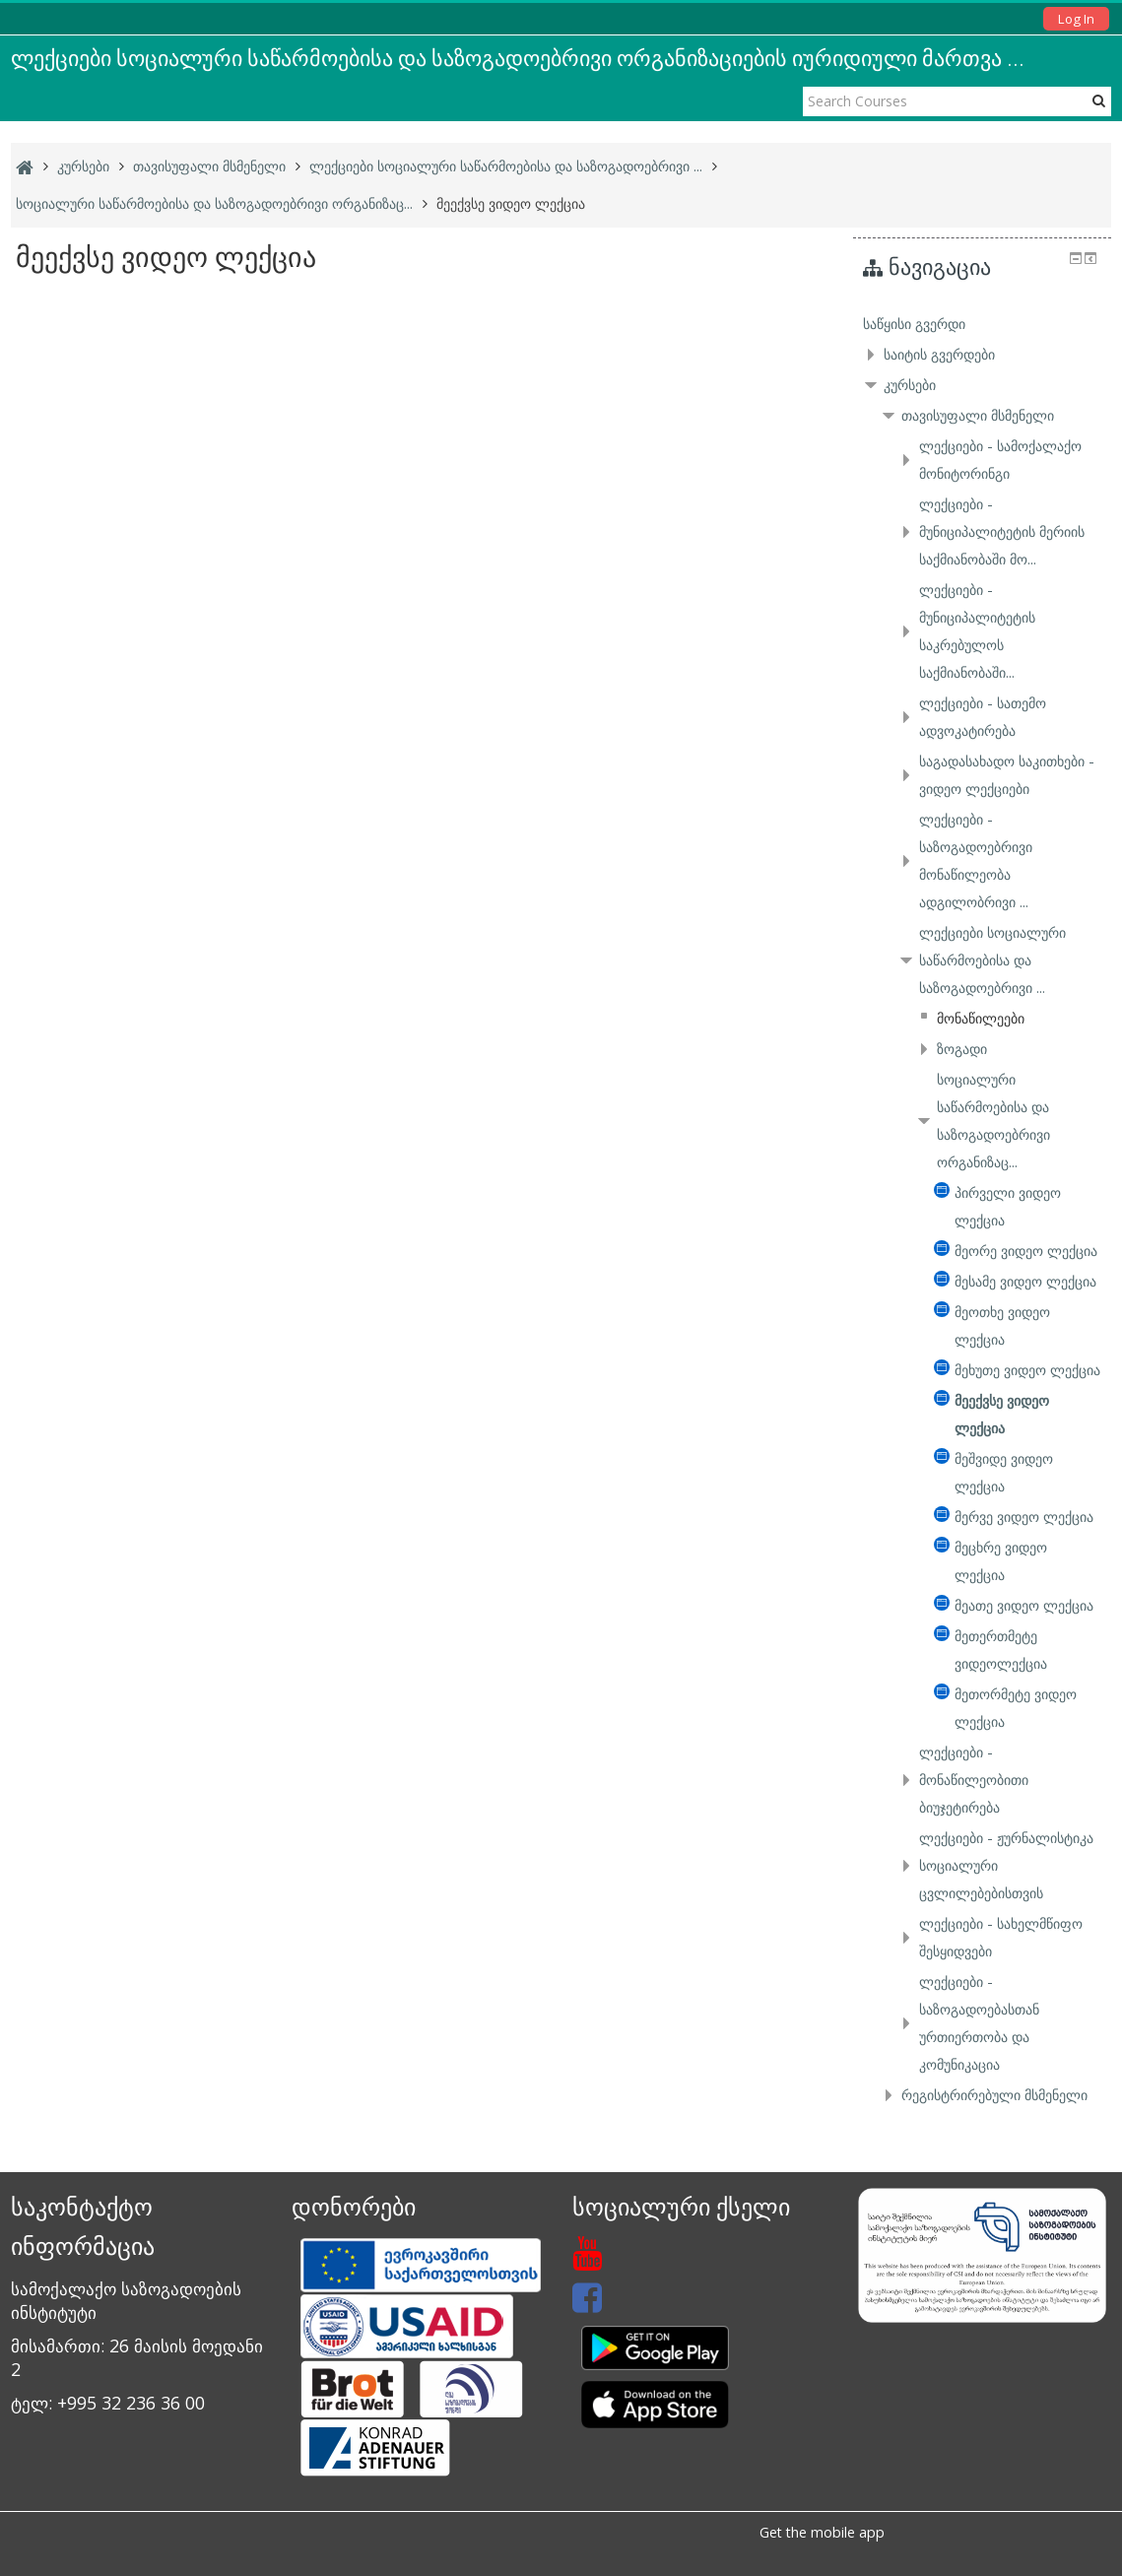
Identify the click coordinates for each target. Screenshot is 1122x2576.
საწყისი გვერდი (914, 323)
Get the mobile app (822, 2532)
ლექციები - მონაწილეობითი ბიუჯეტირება (973, 1779)
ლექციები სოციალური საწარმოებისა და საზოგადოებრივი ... (992, 960)
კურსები (910, 384)
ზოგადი (962, 1048)
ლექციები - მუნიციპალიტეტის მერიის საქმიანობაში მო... (1002, 531)
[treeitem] (981, 324)
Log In (1076, 19)
